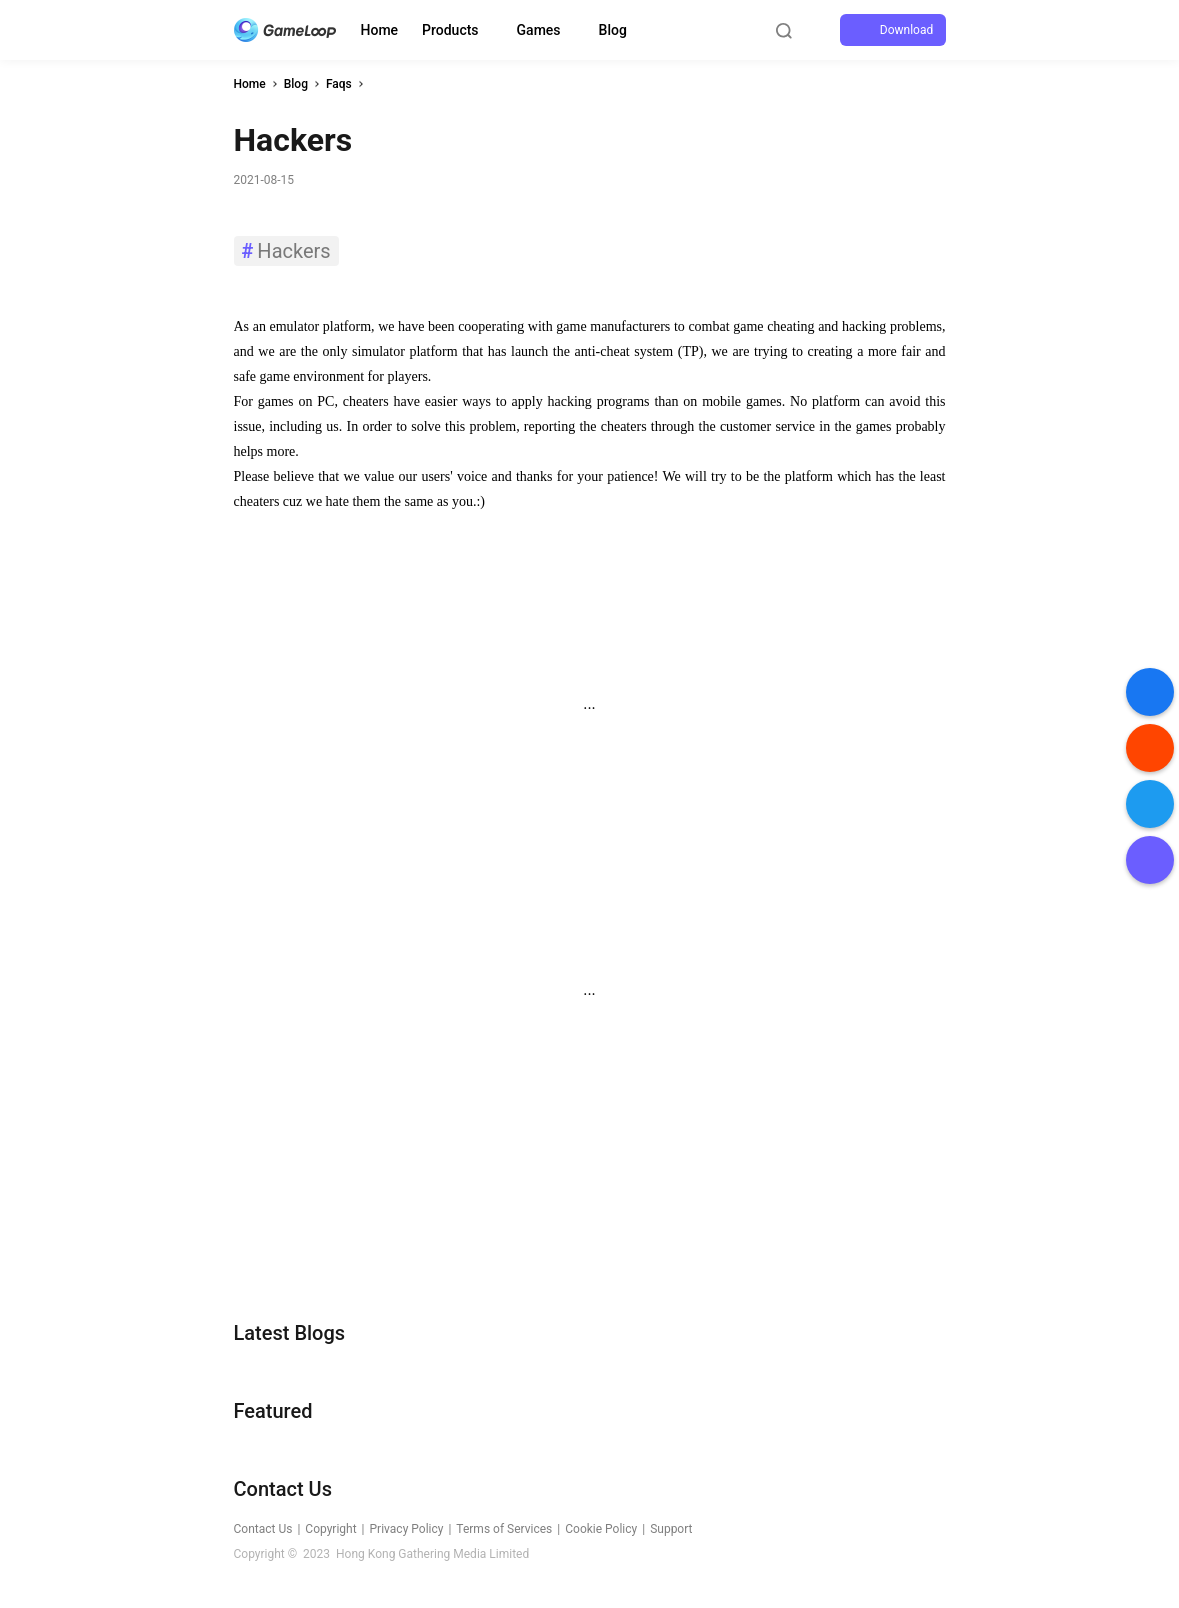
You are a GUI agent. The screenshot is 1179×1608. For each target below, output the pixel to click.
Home (380, 30)
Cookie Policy (601, 1529)
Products (450, 30)
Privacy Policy (407, 1529)
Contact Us (263, 1529)
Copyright (330, 1529)
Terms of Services (504, 1529)
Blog (613, 30)
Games (539, 30)
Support (671, 1529)
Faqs (339, 84)
